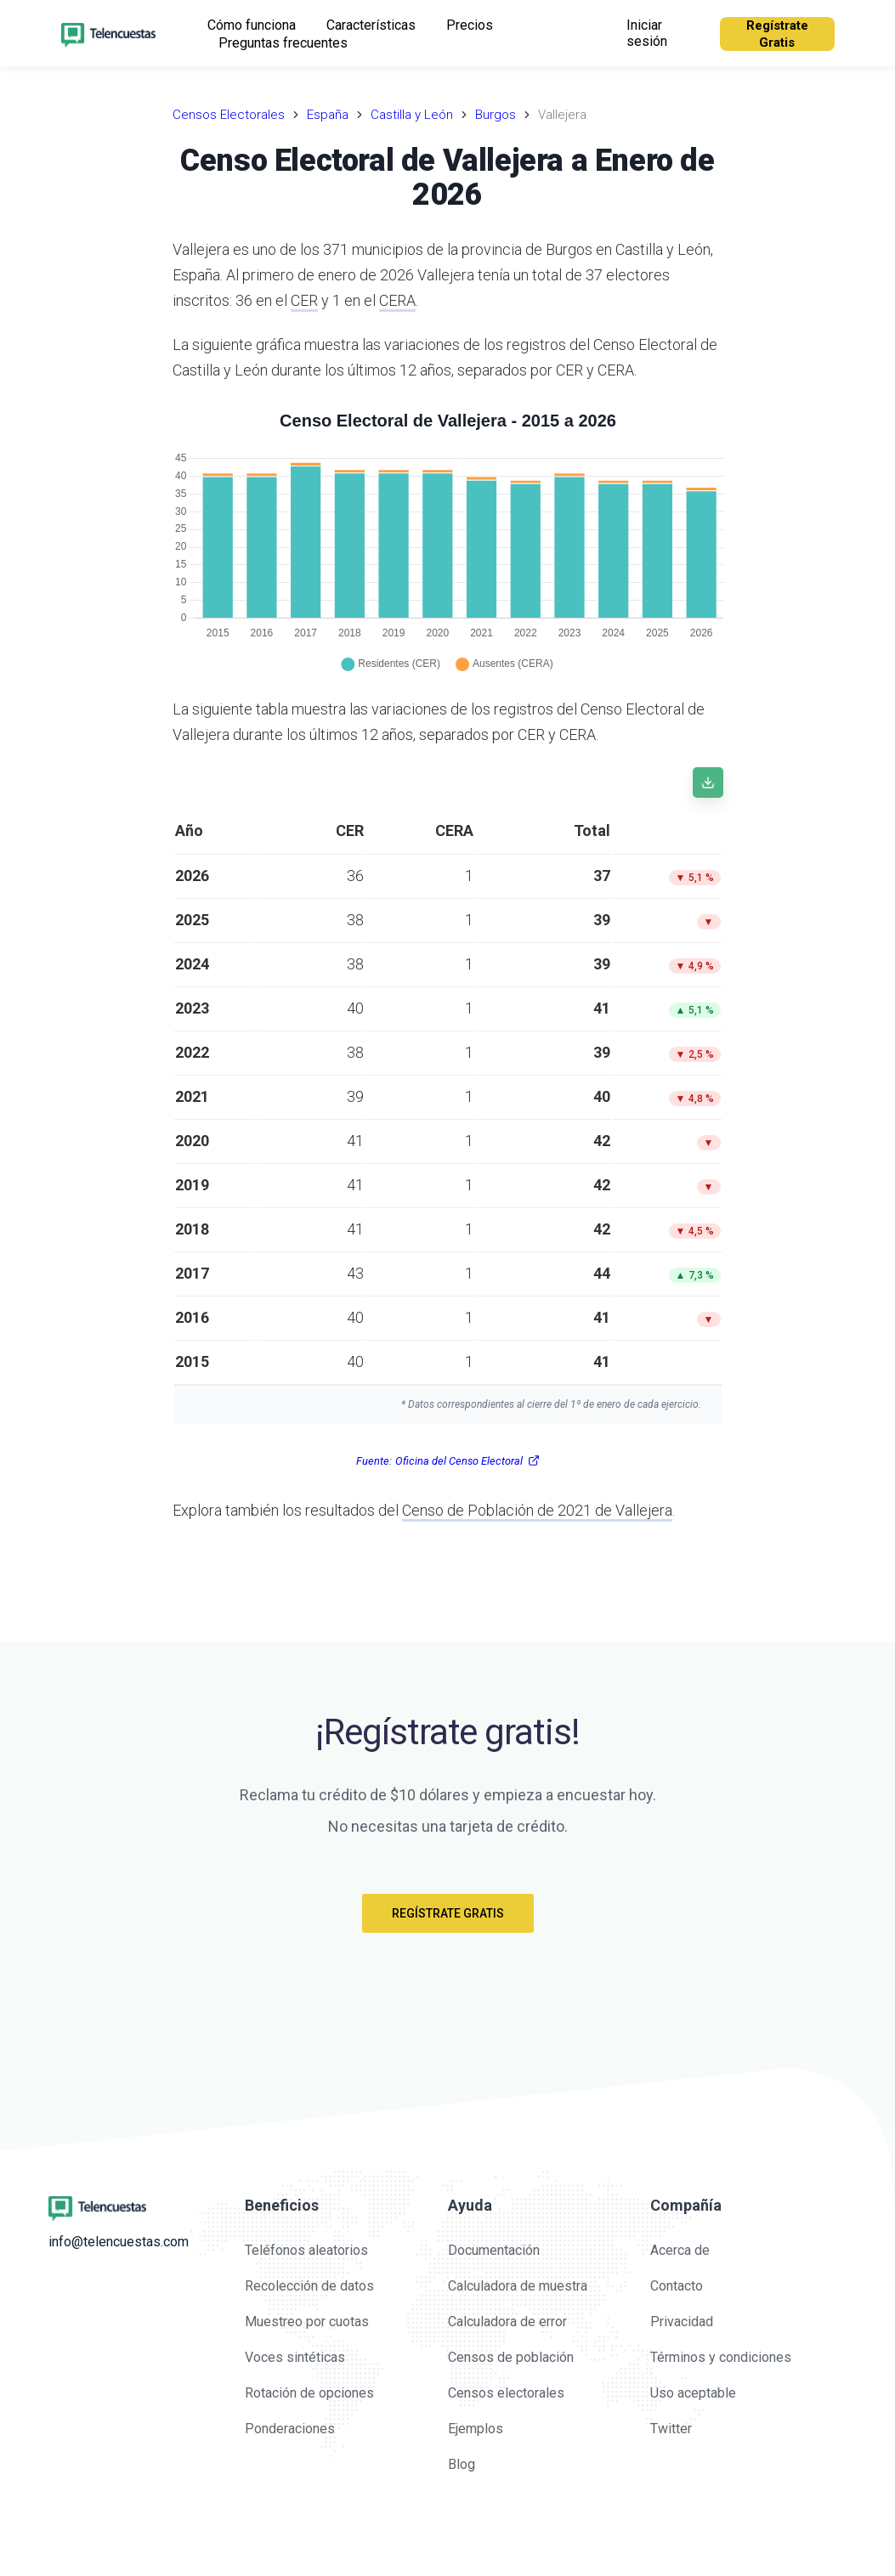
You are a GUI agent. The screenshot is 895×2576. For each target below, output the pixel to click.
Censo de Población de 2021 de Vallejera (537, 1510)
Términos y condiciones (720, 2357)
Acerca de (680, 2250)
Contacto (676, 2286)
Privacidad (681, 2321)
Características (371, 25)
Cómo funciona (251, 25)
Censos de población (511, 2357)
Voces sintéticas (295, 2357)
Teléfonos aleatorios (306, 2250)
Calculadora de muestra (517, 2286)
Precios (469, 25)
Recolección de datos (309, 2286)
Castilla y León (412, 114)
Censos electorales (506, 2393)
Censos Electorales (229, 114)
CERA (397, 300)
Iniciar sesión (646, 33)
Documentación (494, 2250)
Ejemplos (475, 2429)
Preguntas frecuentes (283, 43)
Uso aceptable (693, 2393)
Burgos (495, 114)
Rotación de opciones (309, 2393)
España (327, 114)
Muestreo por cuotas (307, 2321)
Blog (461, 2464)
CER (304, 300)
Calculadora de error (507, 2321)
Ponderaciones (290, 2429)
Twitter (671, 2429)
